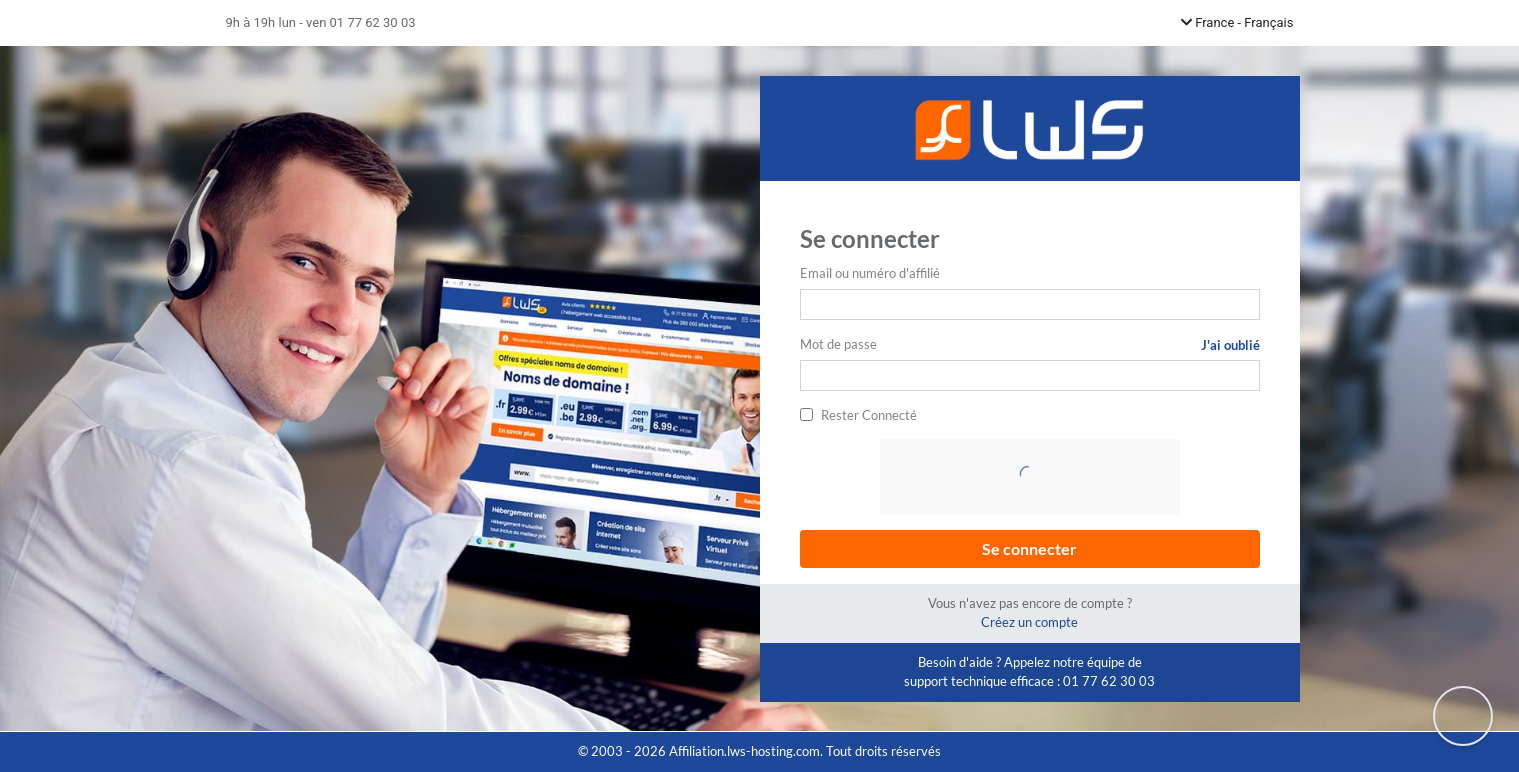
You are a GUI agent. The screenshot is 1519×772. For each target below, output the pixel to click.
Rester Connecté (869, 415)
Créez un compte (1029, 622)
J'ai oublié (1230, 345)
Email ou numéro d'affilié (870, 273)
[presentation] (1032, 478)
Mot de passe (838, 344)
